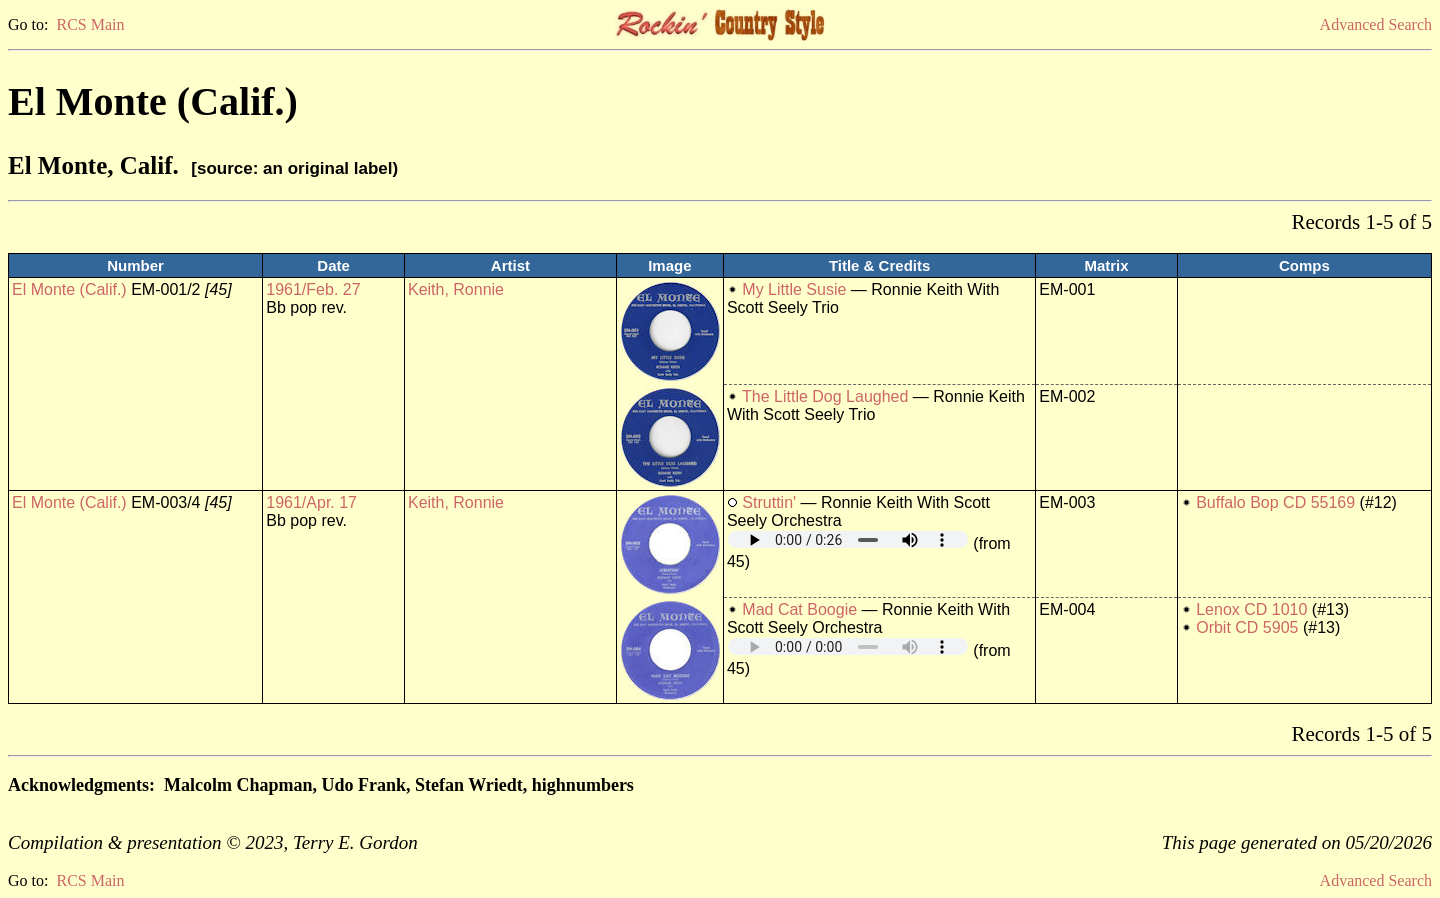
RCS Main (90, 24)
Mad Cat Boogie (799, 609)
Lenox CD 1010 (1251, 609)
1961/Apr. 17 (311, 502)
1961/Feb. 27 (313, 289)
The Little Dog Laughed (825, 396)
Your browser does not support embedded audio (848, 539)
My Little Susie (794, 289)
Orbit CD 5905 (1247, 627)
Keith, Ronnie (456, 289)
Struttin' (769, 502)
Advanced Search (1376, 24)
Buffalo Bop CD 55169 (1275, 502)
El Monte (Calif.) (69, 289)
